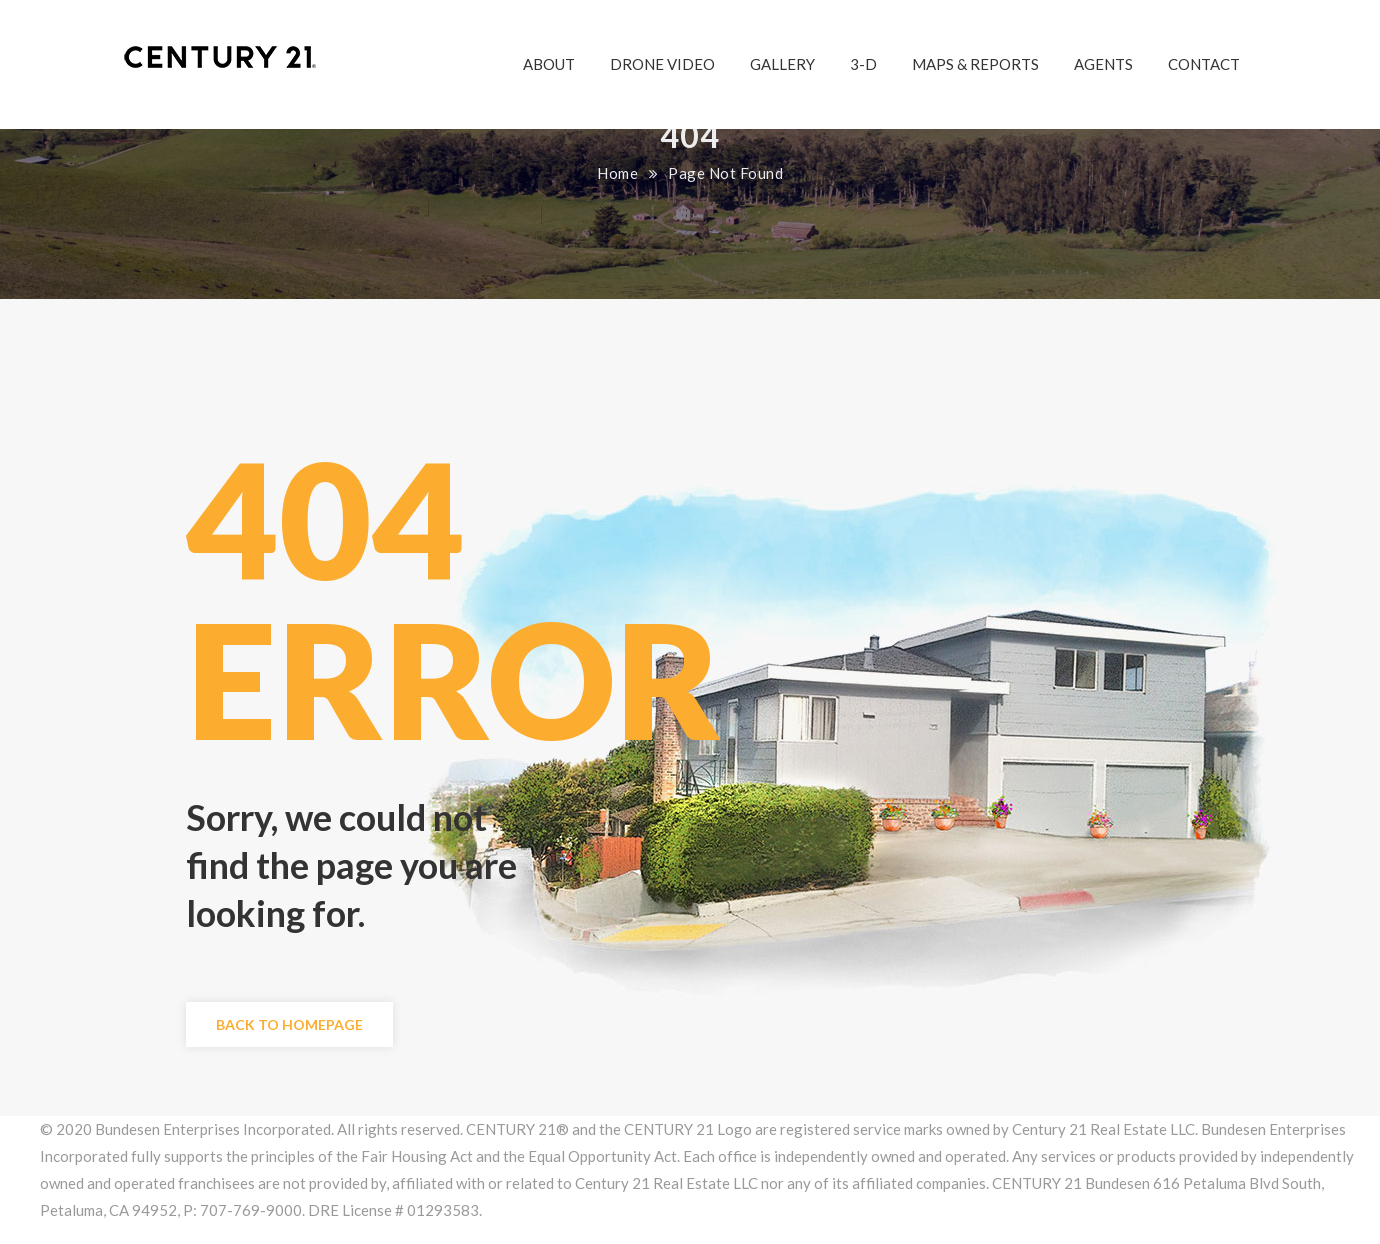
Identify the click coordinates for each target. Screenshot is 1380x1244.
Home (617, 173)
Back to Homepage (289, 1024)
